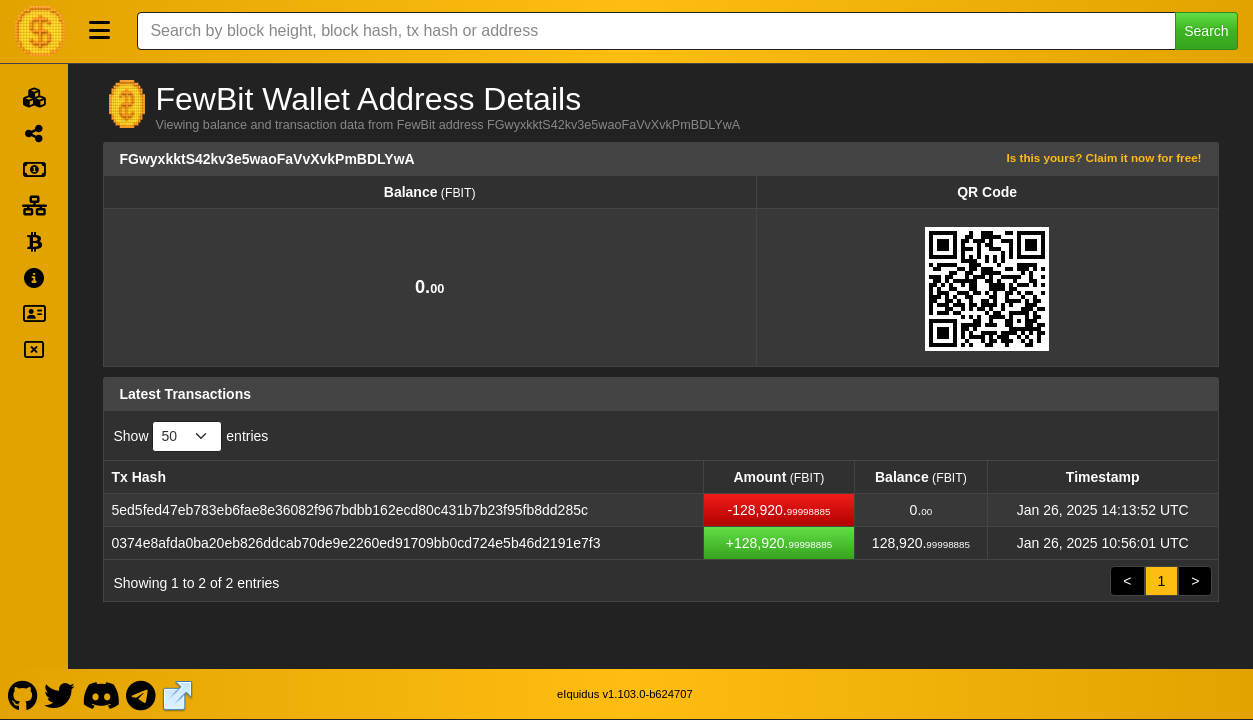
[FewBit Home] (40, 31)
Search (1206, 31)
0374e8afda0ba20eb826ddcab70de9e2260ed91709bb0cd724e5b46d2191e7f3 (356, 543)
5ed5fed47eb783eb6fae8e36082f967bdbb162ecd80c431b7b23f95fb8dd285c (350, 510)
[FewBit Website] (178, 694)
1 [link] (1162, 581)
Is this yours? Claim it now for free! (1104, 157)
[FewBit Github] (22, 694)
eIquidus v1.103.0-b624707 (625, 694)
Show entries (191, 436)
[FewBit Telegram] (141, 694)
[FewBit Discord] (100, 694)
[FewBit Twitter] (60, 694)
